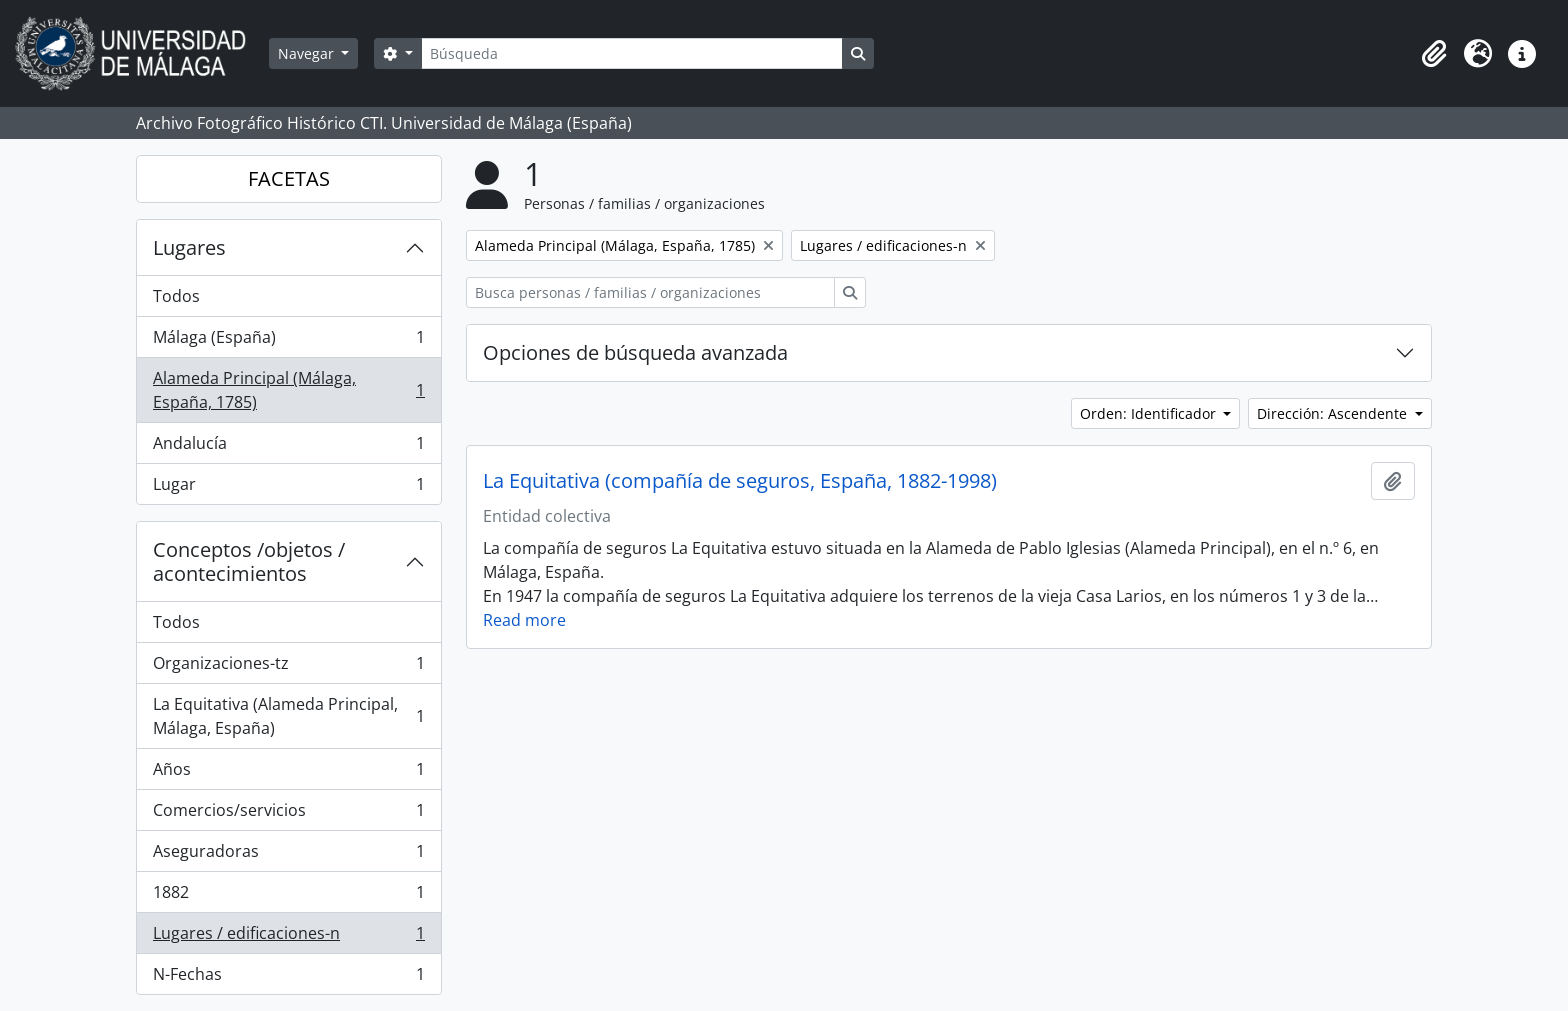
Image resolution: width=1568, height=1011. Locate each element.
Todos (176, 296)
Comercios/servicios (288, 814)
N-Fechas (288, 978)
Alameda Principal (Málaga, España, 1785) (288, 390)
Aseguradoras (288, 855)
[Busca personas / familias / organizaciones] (650, 292)
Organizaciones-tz (288, 667)
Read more (524, 620)
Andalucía (288, 447)
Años (288, 773)
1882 (288, 896)
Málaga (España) (288, 341)
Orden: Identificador (1150, 413)
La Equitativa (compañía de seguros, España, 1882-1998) (740, 481)
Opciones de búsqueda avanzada (635, 352)
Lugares (189, 247)
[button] (1434, 54)
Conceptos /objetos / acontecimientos (249, 561)
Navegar (308, 53)
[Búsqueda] (632, 53)
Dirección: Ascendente (1334, 413)
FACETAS (289, 178)
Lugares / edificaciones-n (288, 937)
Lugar (288, 488)
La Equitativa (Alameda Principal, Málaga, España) (288, 716)
